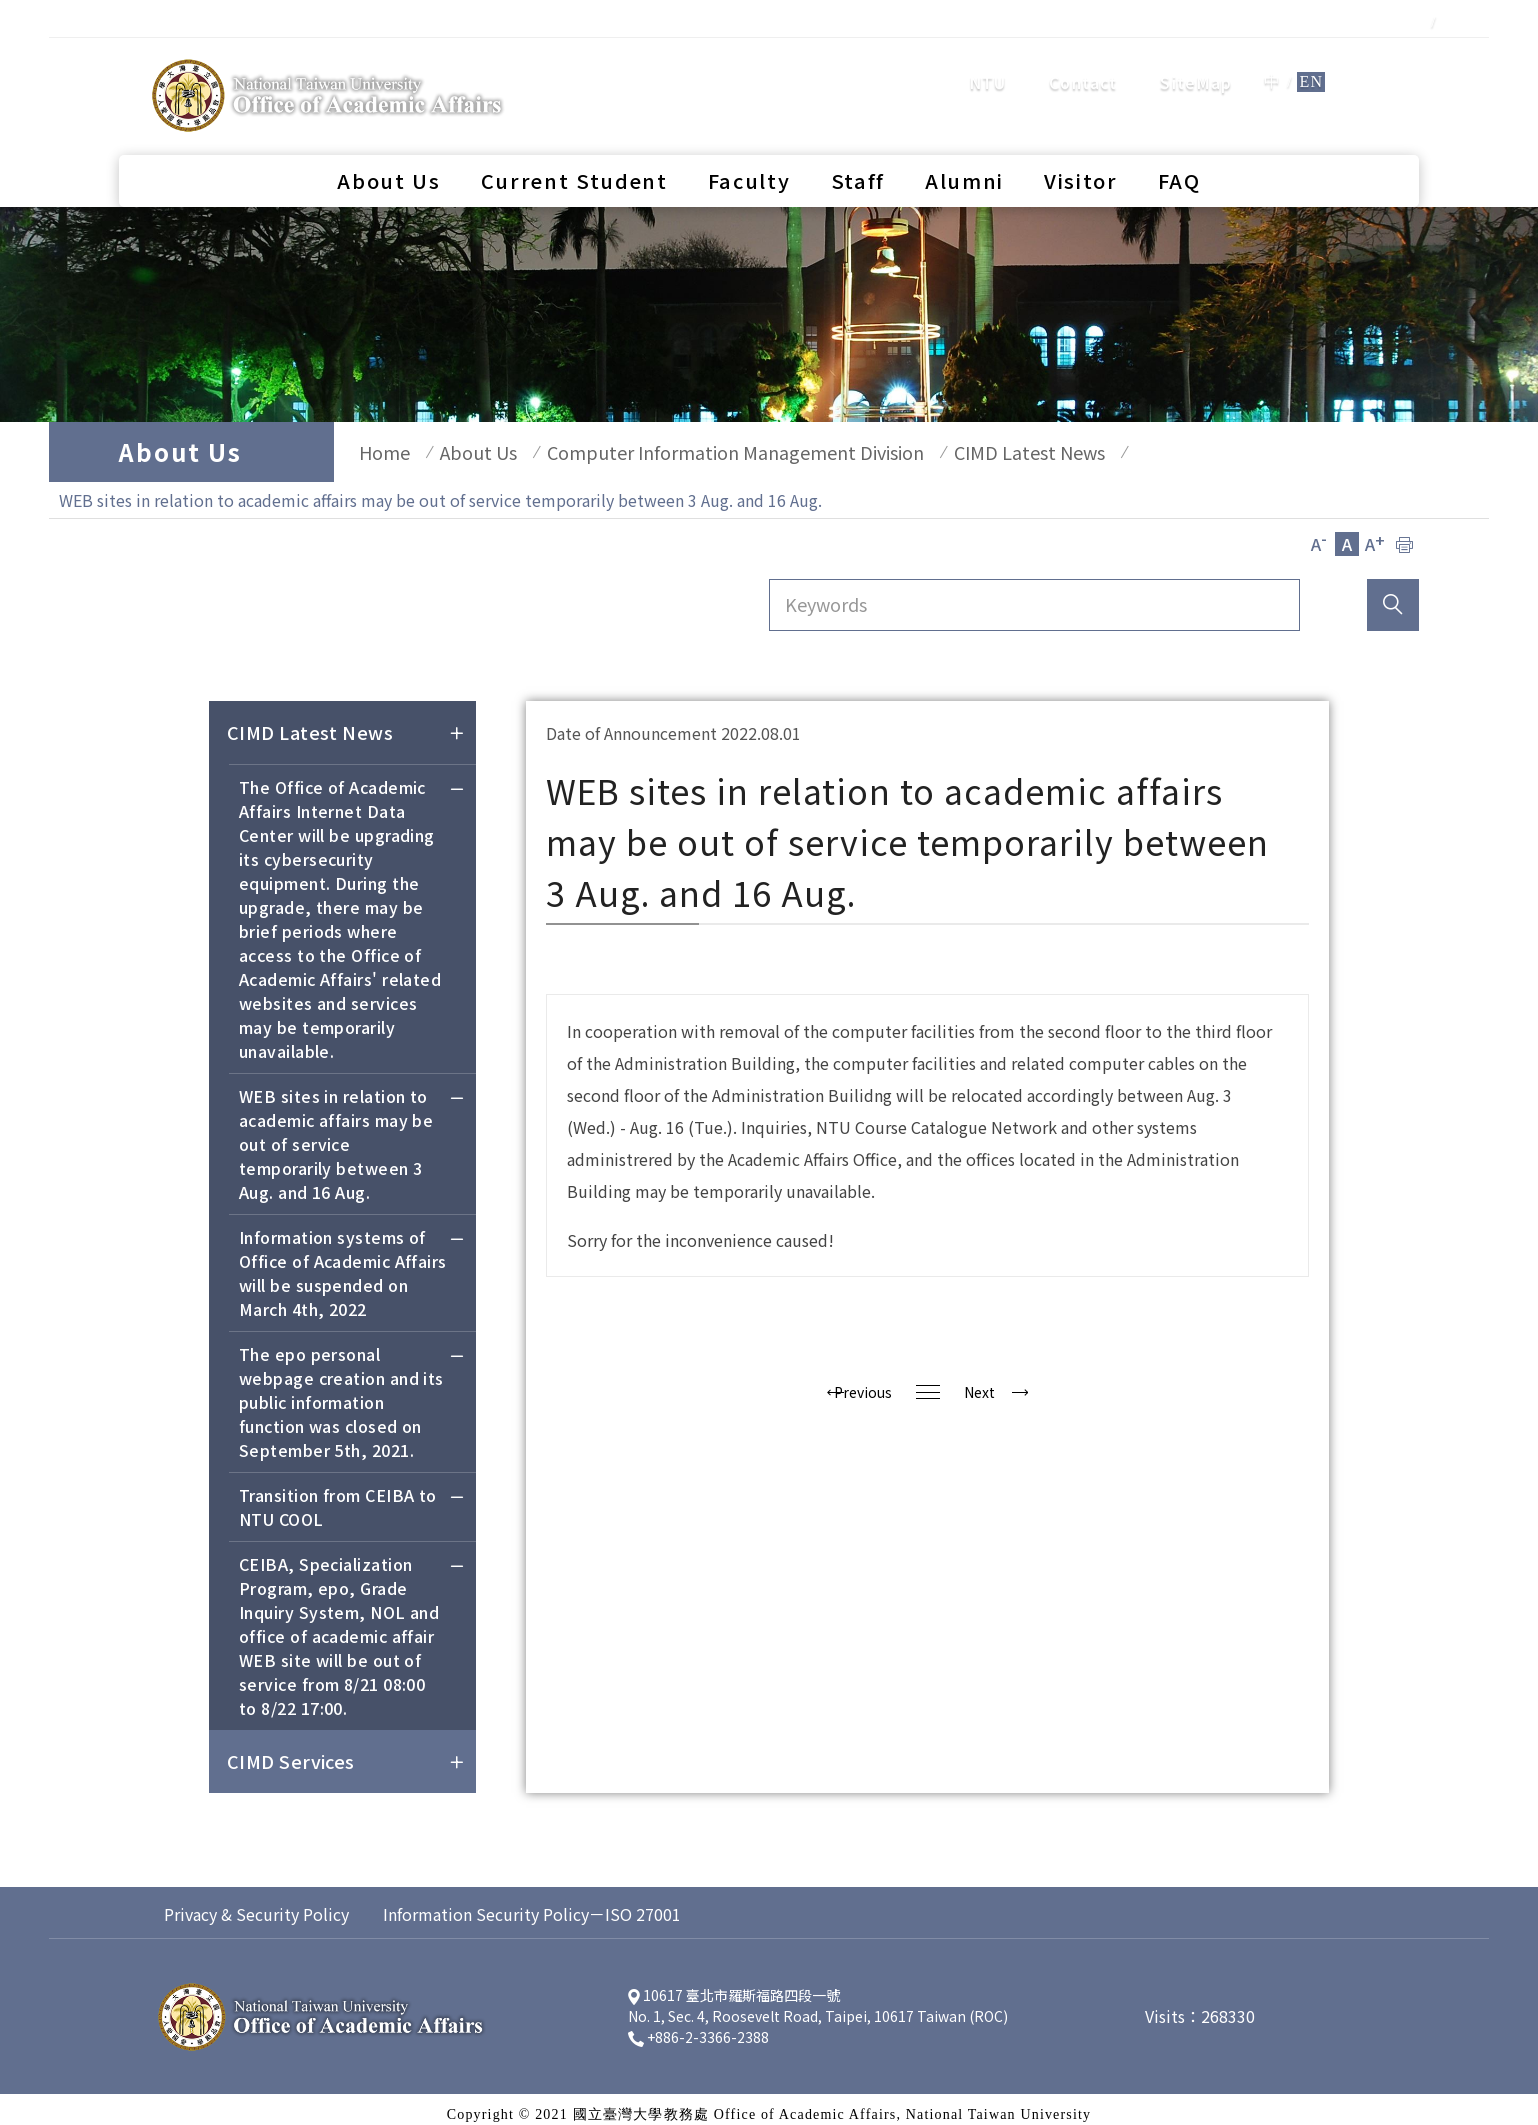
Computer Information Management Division (705, 452)
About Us (388, 145)
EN (1311, 64)
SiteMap (1196, 65)
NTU (988, 65)
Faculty (749, 145)
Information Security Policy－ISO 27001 (532, 1904)
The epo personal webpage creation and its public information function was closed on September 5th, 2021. (352, 1394)
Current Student (574, 145)
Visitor (1081, 145)
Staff (858, 145)
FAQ (1179, 145)
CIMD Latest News (989, 452)
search (1379, 63)
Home (374, 452)
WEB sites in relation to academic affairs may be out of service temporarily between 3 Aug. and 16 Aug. (352, 1136)
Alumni (964, 145)
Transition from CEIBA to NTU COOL (352, 1499)
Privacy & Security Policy (256, 1904)
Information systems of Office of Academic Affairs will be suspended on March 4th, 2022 (352, 1265)
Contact (1083, 65)
